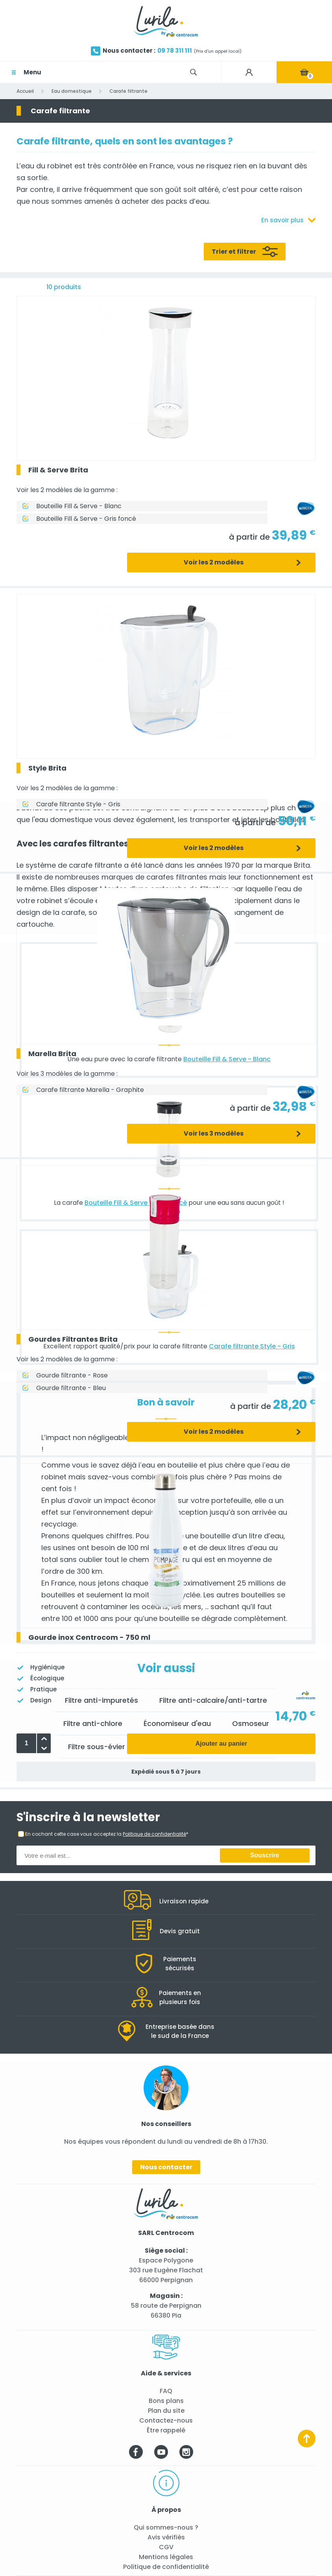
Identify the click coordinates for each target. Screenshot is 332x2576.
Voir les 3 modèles (213, 1133)
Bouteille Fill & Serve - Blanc (79, 506)
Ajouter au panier (221, 1743)
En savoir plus (282, 220)
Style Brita (47, 768)
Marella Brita (52, 1053)
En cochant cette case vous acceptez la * (106, 1834)
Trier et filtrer (234, 251)
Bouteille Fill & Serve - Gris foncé (86, 518)
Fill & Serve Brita (58, 470)
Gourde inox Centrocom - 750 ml (89, 1637)
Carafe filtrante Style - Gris (78, 804)
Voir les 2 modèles (213, 562)
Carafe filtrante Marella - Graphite (90, 1089)
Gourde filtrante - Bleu (71, 1387)
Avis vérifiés (166, 2537)
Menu (32, 72)
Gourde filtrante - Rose (72, 1375)
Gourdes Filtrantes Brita (73, 1339)
